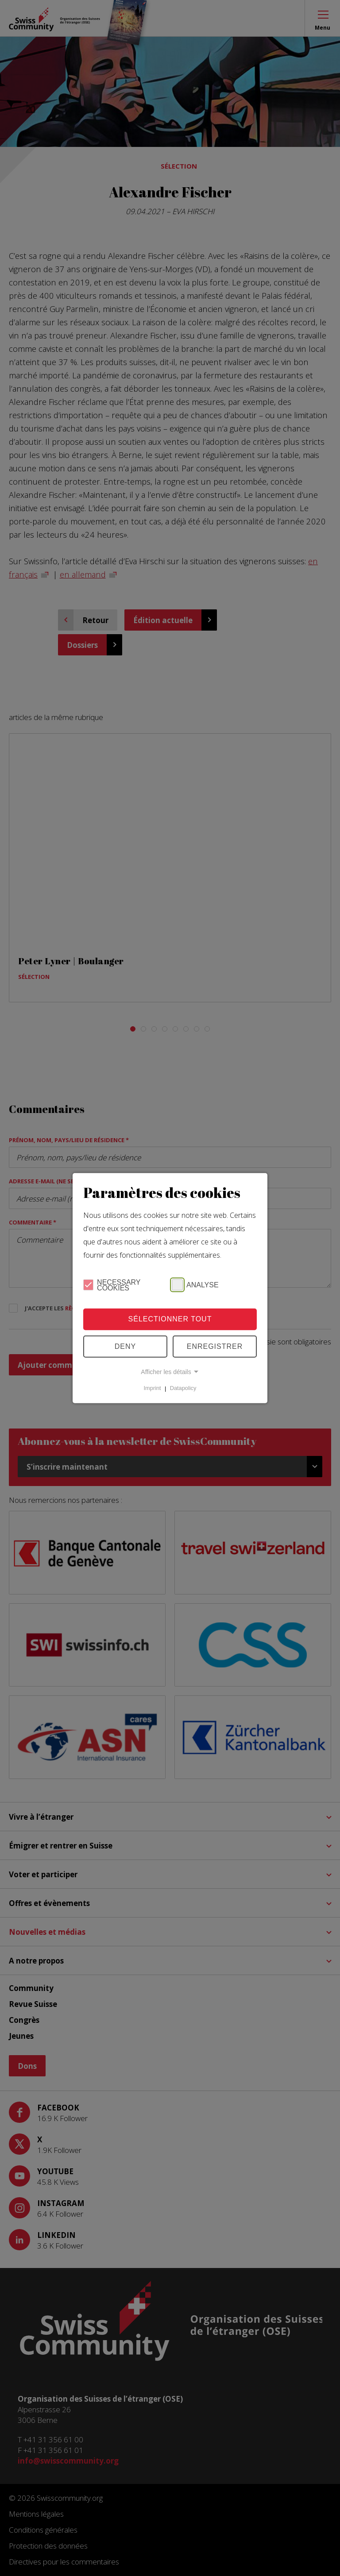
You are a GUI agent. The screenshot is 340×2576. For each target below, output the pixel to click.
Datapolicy (183, 1388)
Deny (125, 1346)
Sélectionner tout (170, 1319)
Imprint (152, 1388)
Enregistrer (215, 1346)
